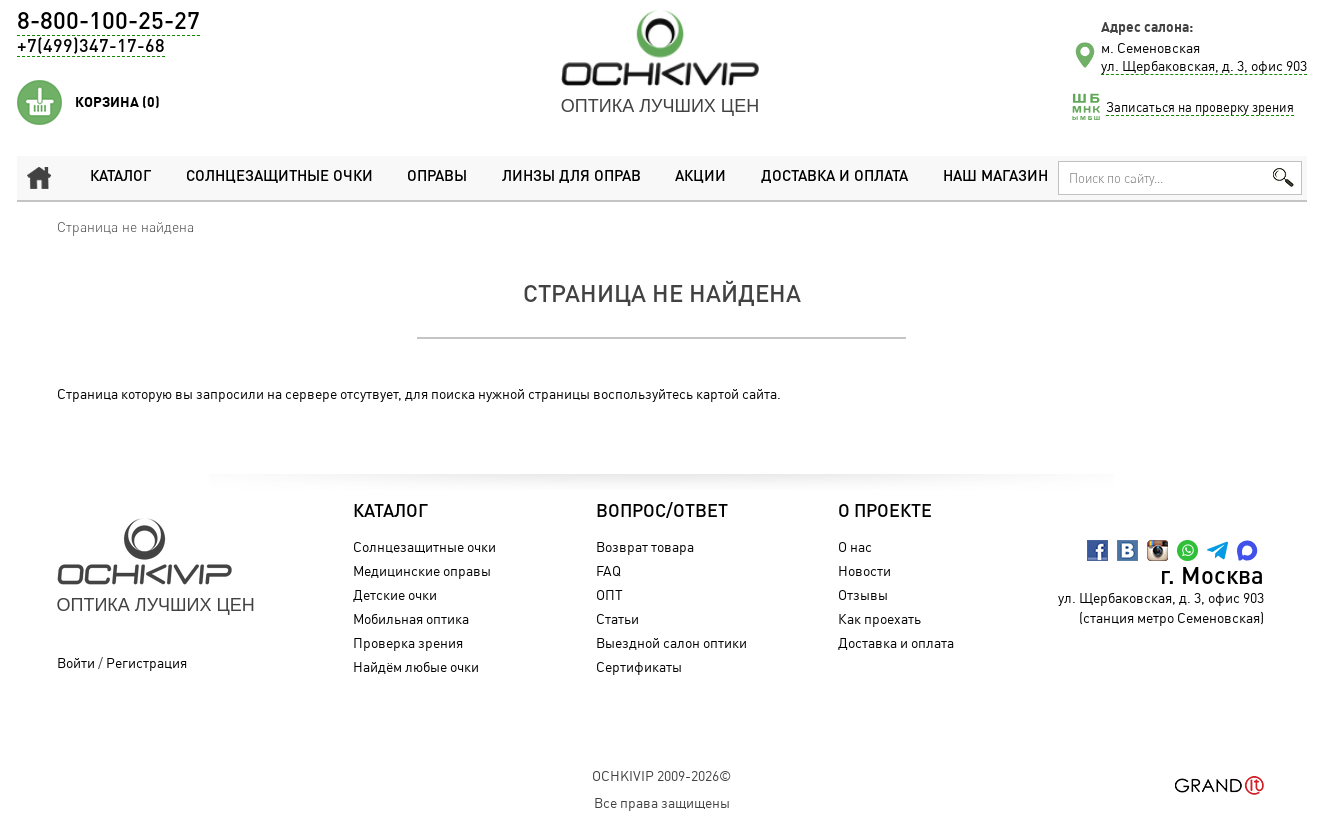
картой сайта (736, 393)
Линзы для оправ (571, 177)
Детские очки (395, 594)
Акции (700, 177)
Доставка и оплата (834, 177)
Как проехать (879, 618)
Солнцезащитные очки (279, 177)
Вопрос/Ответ (662, 512)
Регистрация (146, 662)
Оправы (437, 177)
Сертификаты (639, 666)
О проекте (885, 512)
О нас (855, 546)
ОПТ (609, 594)
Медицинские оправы (422, 570)
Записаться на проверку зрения (1200, 107)
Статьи (617, 618)
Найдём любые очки (416, 666)
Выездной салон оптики (671, 642)
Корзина (117, 102)
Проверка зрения (408, 642)
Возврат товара (645, 546)
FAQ (608, 570)
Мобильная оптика (411, 618)
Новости (864, 570)
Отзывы (863, 594)
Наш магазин (995, 177)
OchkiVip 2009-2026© (661, 775)
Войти (76, 662)
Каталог (120, 177)
